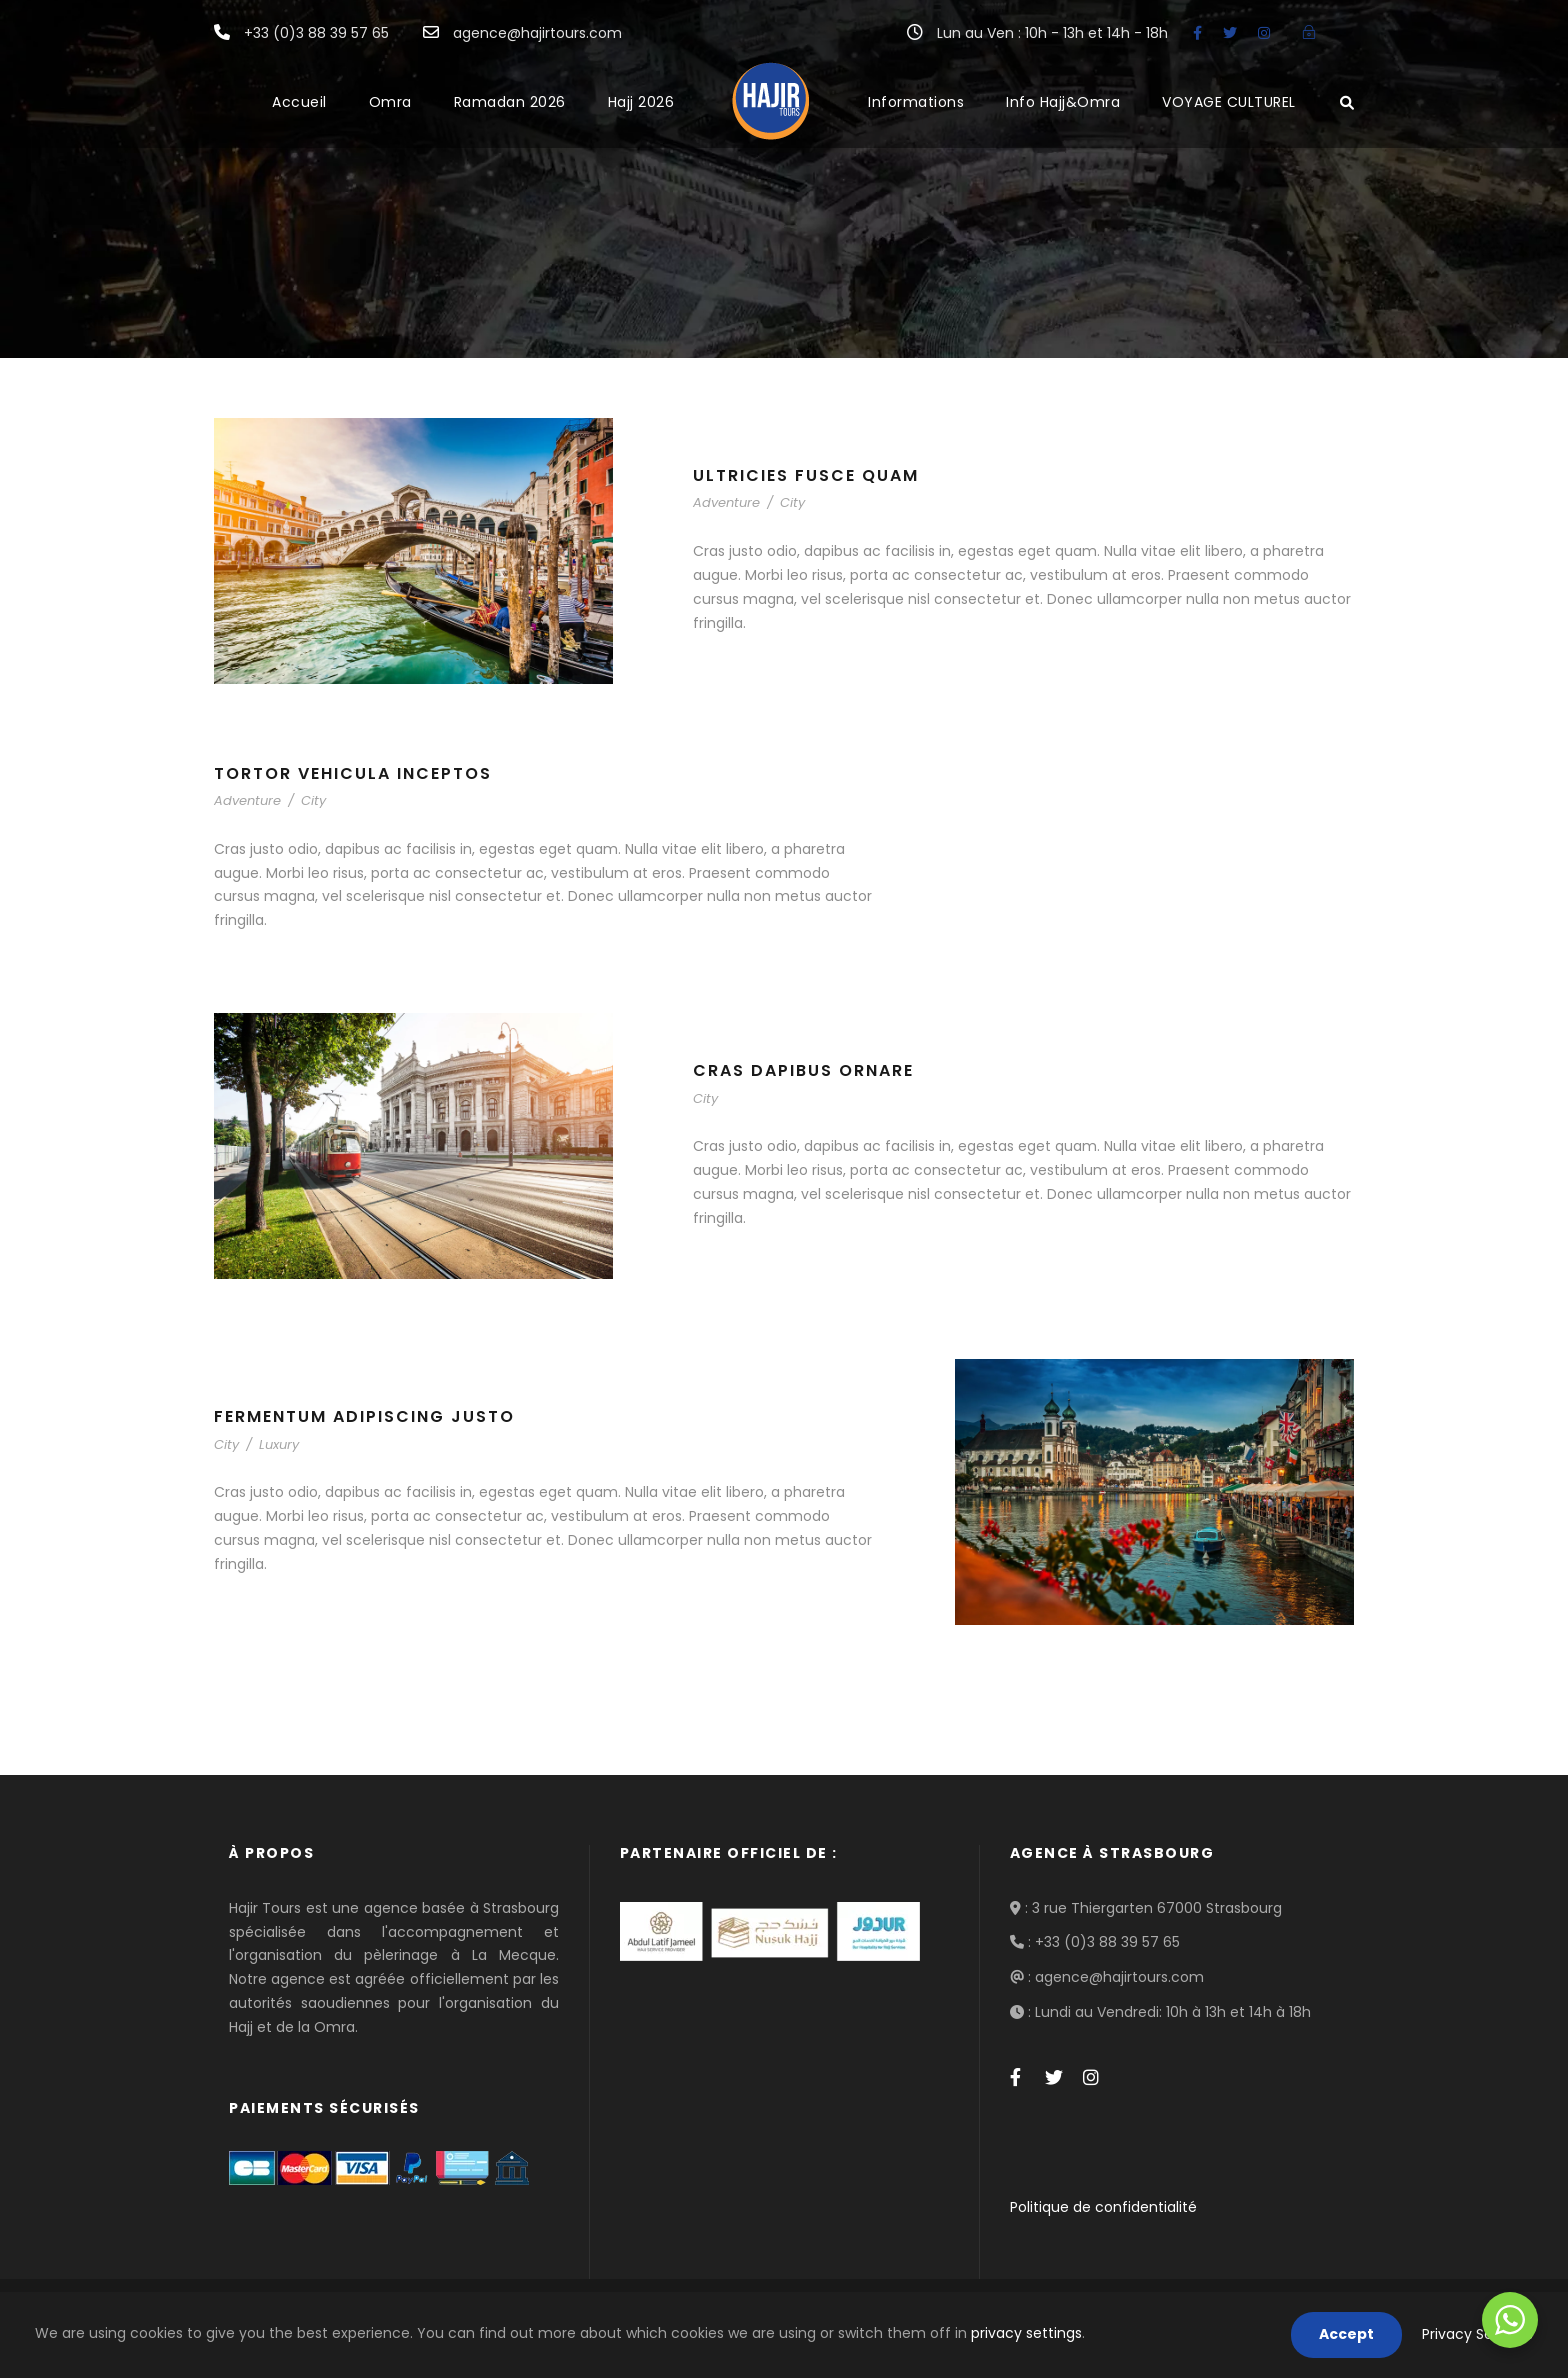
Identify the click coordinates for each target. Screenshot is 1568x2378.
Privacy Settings (1477, 2334)
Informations (916, 102)
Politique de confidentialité (1103, 2207)
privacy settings (1026, 2333)
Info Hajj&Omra (1063, 102)
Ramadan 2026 (510, 102)
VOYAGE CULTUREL (1229, 102)
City (792, 502)
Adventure (726, 502)
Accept (1346, 2334)
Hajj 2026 (641, 102)
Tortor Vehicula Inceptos (353, 773)
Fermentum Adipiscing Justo (364, 1416)
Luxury (279, 1444)
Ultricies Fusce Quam (806, 475)
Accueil (299, 102)
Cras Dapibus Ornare (803, 1070)
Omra (390, 102)
